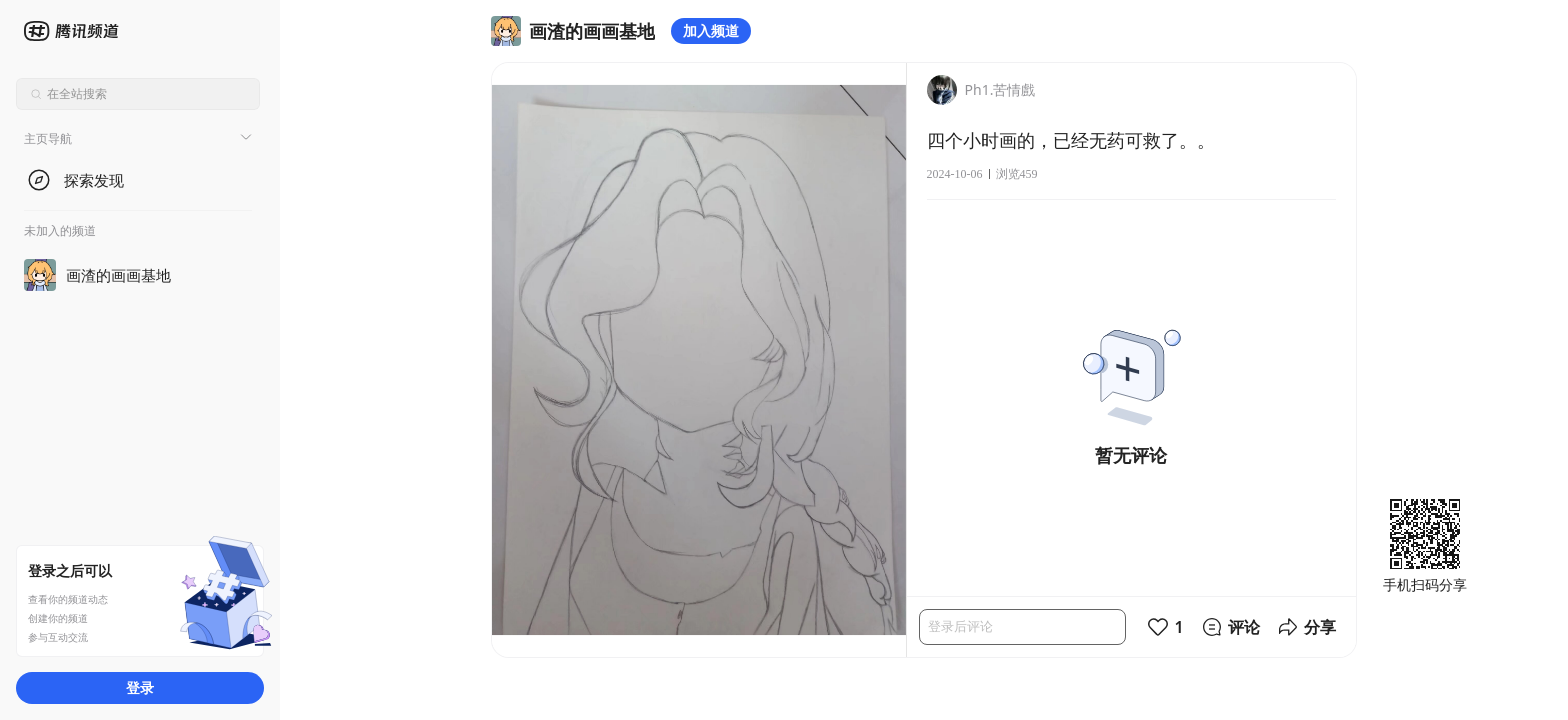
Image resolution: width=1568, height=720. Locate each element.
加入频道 (711, 30)
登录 (140, 687)
